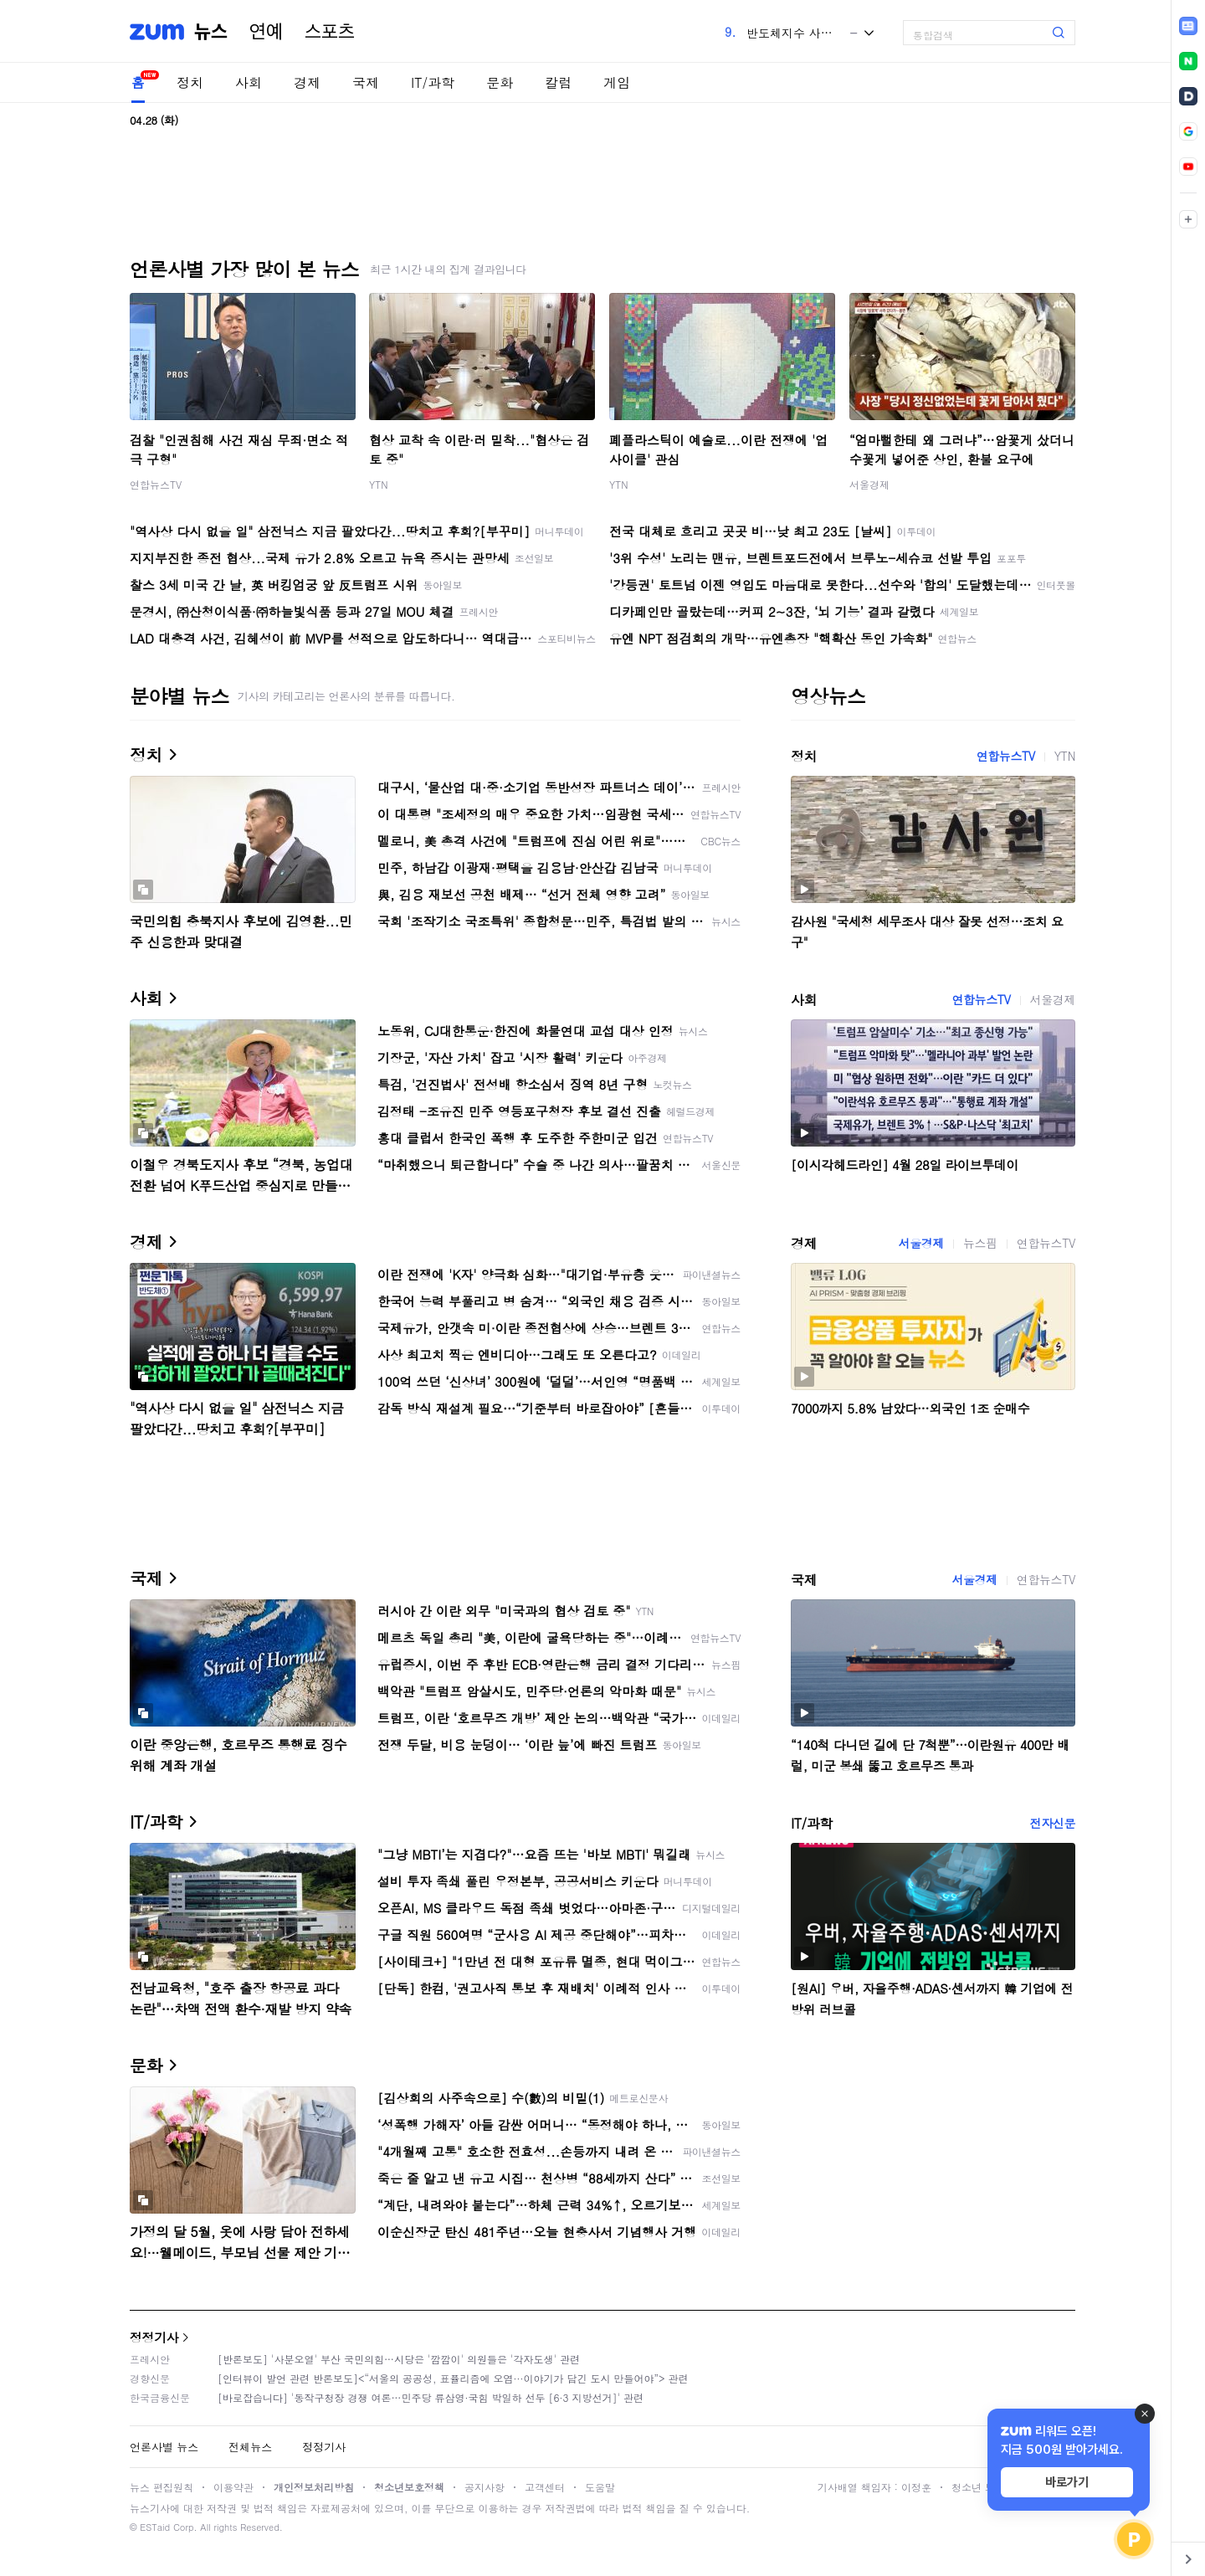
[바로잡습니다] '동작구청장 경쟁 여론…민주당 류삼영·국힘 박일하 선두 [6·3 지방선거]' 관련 (431, 2397)
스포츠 (330, 32)
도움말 (600, 2487)
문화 (499, 82)
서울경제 (869, 484)
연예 (266, 32)
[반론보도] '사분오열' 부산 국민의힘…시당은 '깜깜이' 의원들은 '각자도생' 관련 (399, 2359)
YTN (378, 484)
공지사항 (484, 2487)
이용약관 (233, 2487)
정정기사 (154, 2337)
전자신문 (1052, 1822)
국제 (365, 82)
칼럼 (558, 82)
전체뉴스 (250, 2447)
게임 (616, 82)
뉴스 (211, 32)
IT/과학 (432, 82)
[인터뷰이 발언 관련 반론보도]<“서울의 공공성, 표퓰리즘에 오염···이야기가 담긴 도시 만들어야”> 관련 (453, 2378)
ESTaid (155, 2527)
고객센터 (545, 2487)
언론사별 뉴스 (164, 2447)
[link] (1188, 26)
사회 (248, 82)
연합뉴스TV (156, 484)
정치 (190, 82)
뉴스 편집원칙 (161, 2487)
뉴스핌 (980, 1242)
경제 (307, 82)
